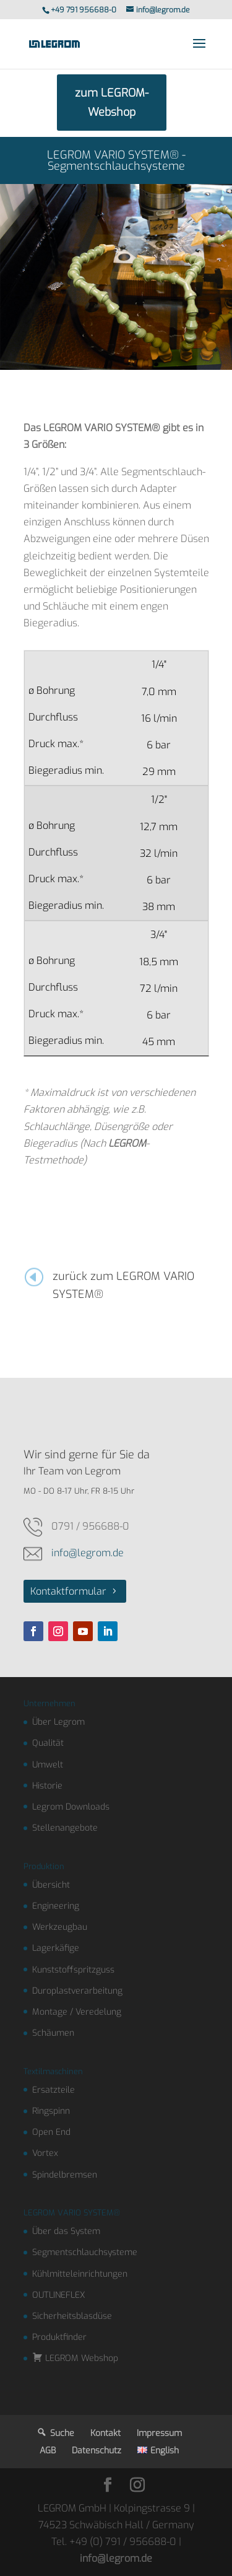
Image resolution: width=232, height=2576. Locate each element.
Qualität (48, 1743)
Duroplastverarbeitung (77, 1991)
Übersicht (51, 1885)
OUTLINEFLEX (58, 2295)
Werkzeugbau (59, 1927)
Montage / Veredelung (76, 2012)
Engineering (55, 1906)
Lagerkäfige (55, 1948)
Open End (51, 2132)
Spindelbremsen (64, 2175)
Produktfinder (59, 2337)
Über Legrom (58, 1722)
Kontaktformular (68, 1591)
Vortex (45, 2153)
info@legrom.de (87, 1552)
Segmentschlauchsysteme (84, 2252)
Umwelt (47, 1765)
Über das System (66, 2231)
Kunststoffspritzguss (73, 1970)
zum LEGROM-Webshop (111, 102)
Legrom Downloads (71, 1807)
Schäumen (53, 2033)
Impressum (159, 2433)
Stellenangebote (65, 1828)
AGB (48, 2450)
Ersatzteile (53, 2090)
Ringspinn (51, 2111)
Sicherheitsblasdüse (72, 2316)
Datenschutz (96, 2450)
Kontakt (105, 2433)
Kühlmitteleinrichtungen (79, 2274)
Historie (47, 1786)
